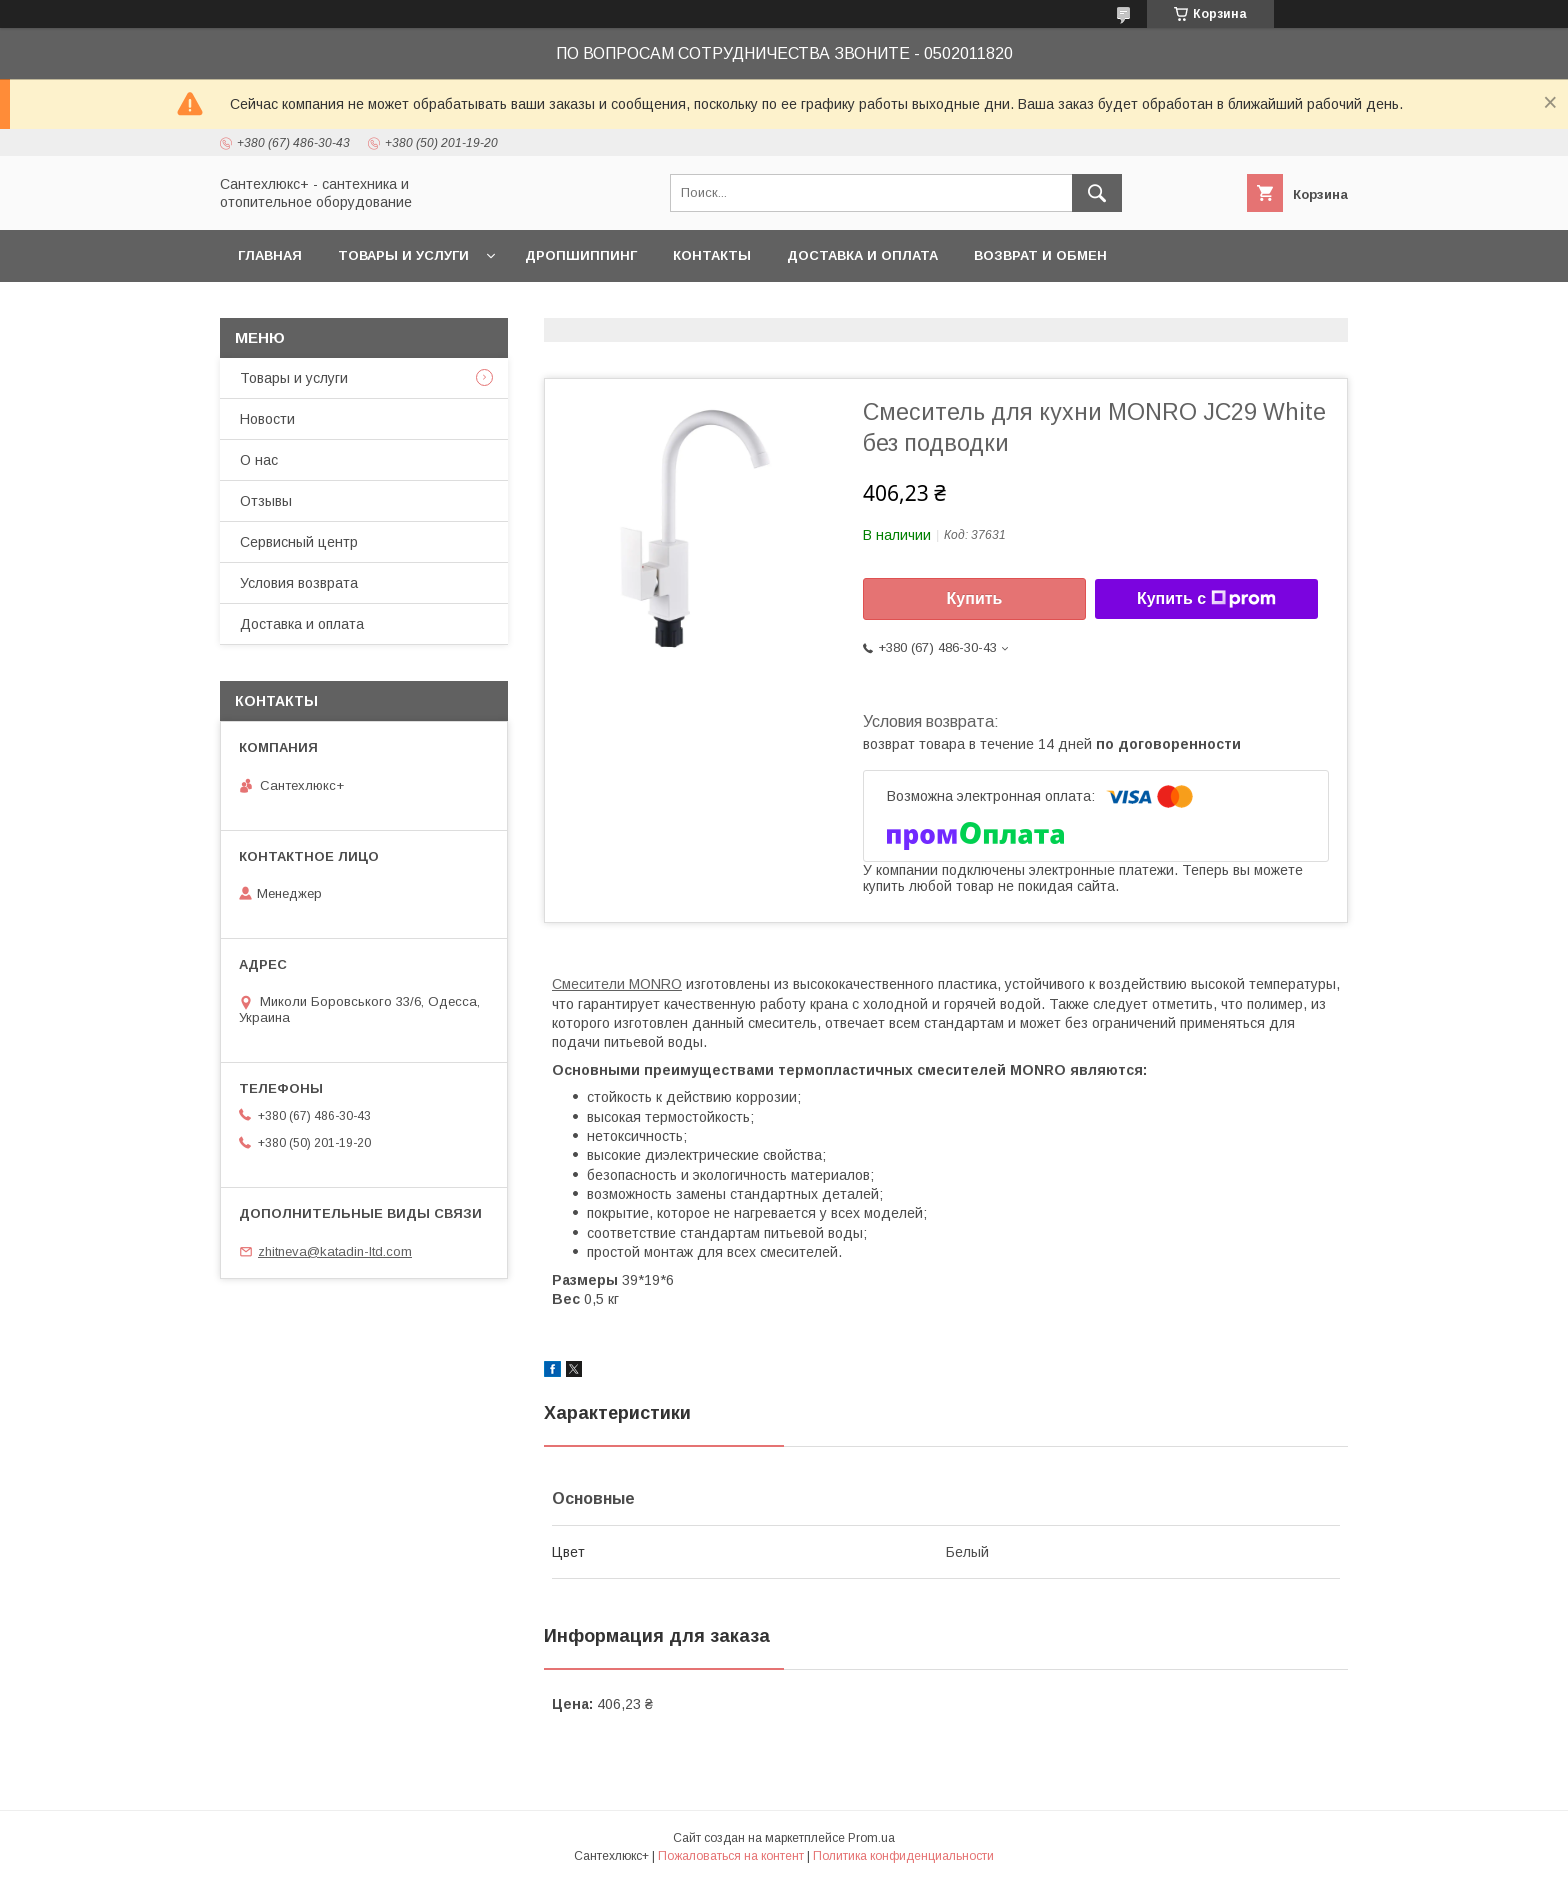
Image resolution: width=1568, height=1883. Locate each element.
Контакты (712, 255)
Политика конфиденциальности (903, 1856)
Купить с (1206, 599)
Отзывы (266, 501)
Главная (270, 255)
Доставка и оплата (862, 255)
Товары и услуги (403, 255)
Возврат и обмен (1040, 255)
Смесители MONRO (617, 984)
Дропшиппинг (581, 255)
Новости (267, 419)
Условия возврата (299, 583)
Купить (975, 598)
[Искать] (1097, 193)
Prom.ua (871, 1838)
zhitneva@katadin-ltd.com (335, 1251)
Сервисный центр (299, 542)
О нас (259, 460)
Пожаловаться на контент (731, 1856)
